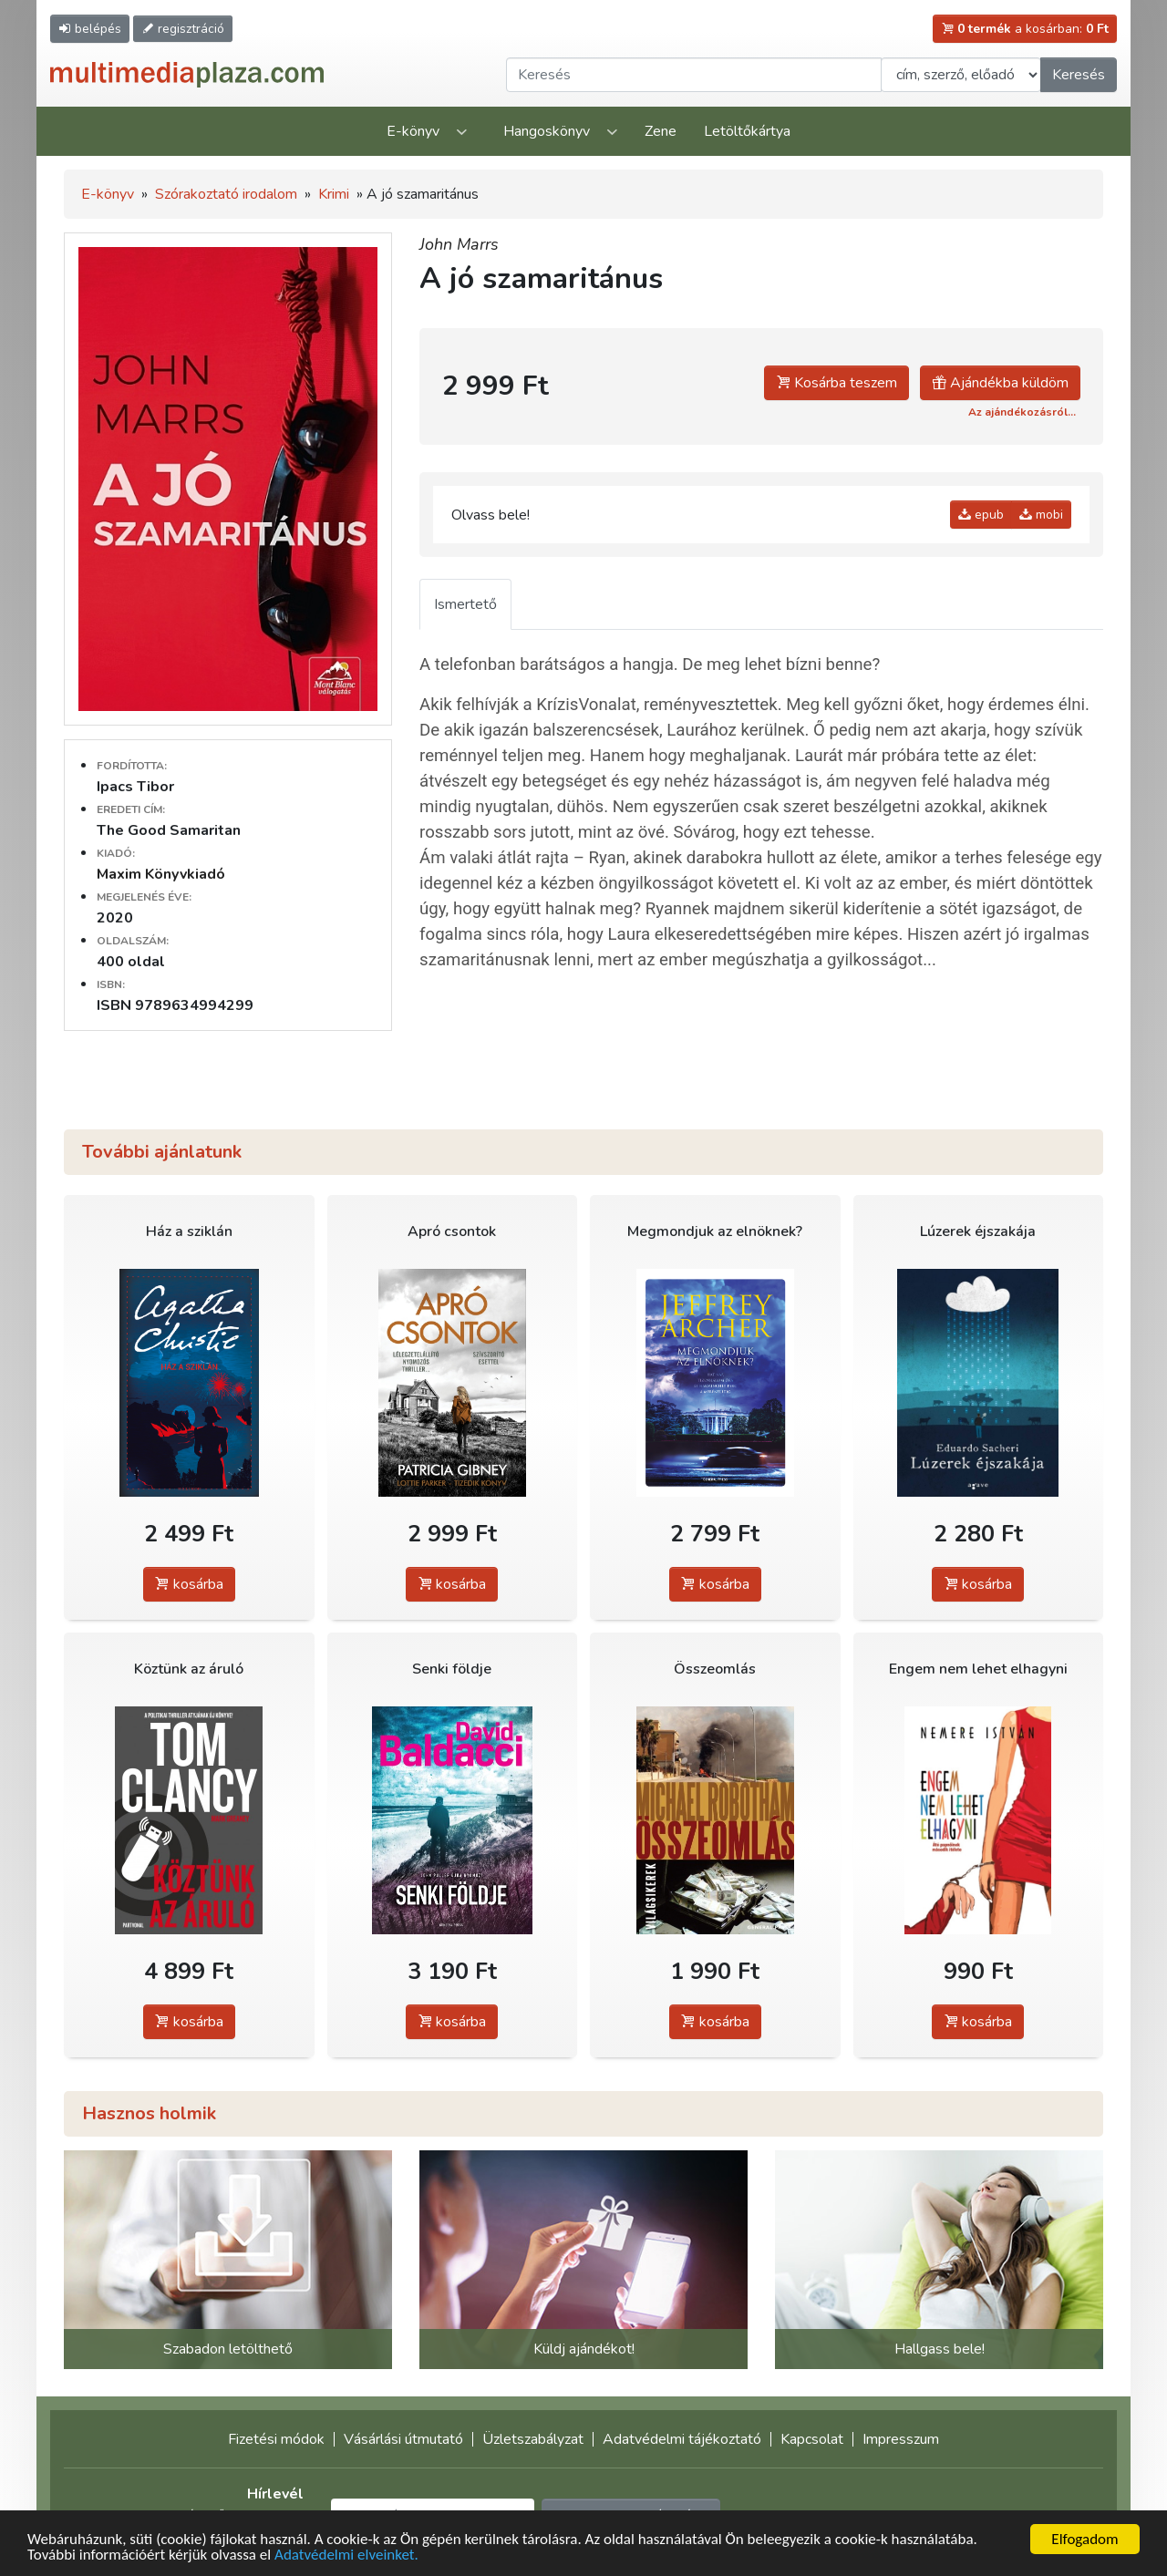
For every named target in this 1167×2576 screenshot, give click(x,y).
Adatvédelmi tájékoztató (682, 2439)
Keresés (1078, 75)
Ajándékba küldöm (1000, 383)
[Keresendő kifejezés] (694, 74)
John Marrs (459, 244)
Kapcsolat (811, 2439)
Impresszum (900, 2439)
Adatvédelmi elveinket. (346, 2555)
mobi (1041, 514)
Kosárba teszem (836, 383)
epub (981, 514)
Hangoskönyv (546, 131)
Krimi (333, 194)
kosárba (189, 1584)
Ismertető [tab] (465, 604)
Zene (660, 131)
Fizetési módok (276, 2439)
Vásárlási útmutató (403, 2439)
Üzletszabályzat (533, 2439)
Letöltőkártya (747, 131)
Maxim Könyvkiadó (161, 874)
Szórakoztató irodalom (226, 194)
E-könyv (413, 131)
